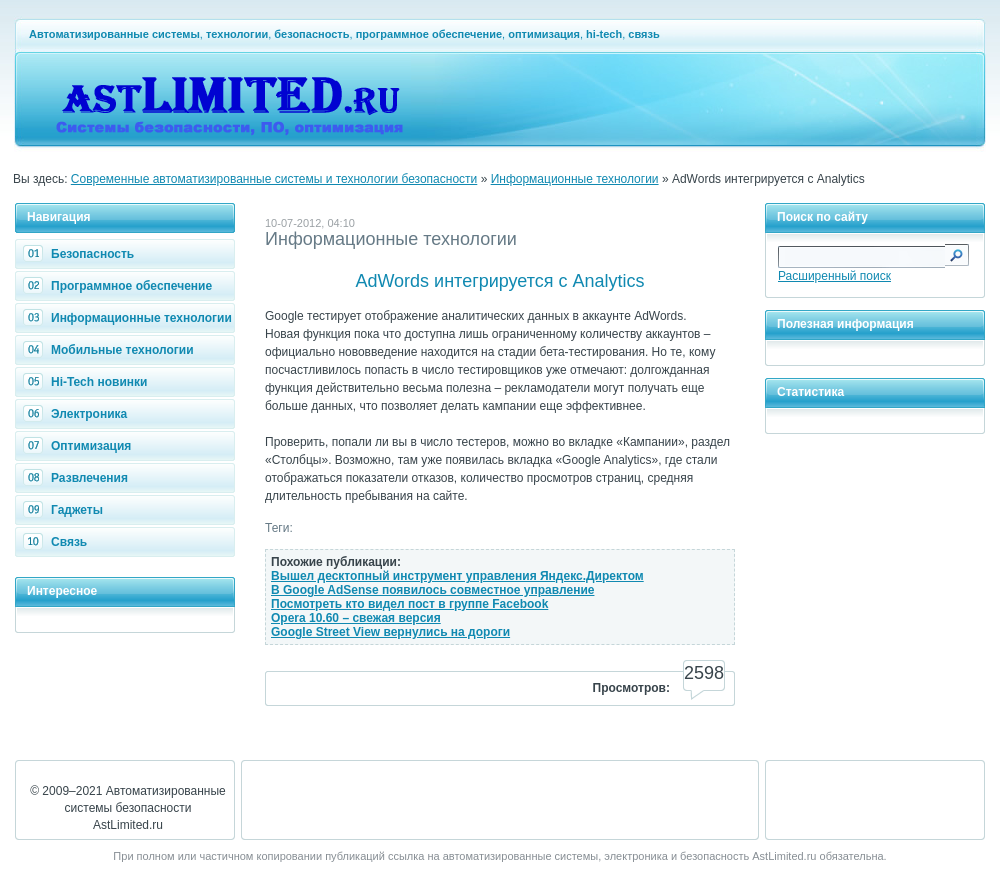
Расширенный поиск (834, 276)
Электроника (77, 414)
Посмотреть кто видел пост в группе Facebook (409, 604)
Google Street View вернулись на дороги (390, 632)
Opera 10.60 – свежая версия (356, 618)
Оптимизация (79, 446)
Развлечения (78, 478)
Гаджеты (65, 510)
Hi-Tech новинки (87, 382)
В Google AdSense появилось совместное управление (432, 590)
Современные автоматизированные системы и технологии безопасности (274, 179)
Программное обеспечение (120, 286)
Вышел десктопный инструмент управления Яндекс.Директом (457, 576)
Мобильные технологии (111, 350)
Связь (57, 542)
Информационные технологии (575, 179)
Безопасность (81, 254)
